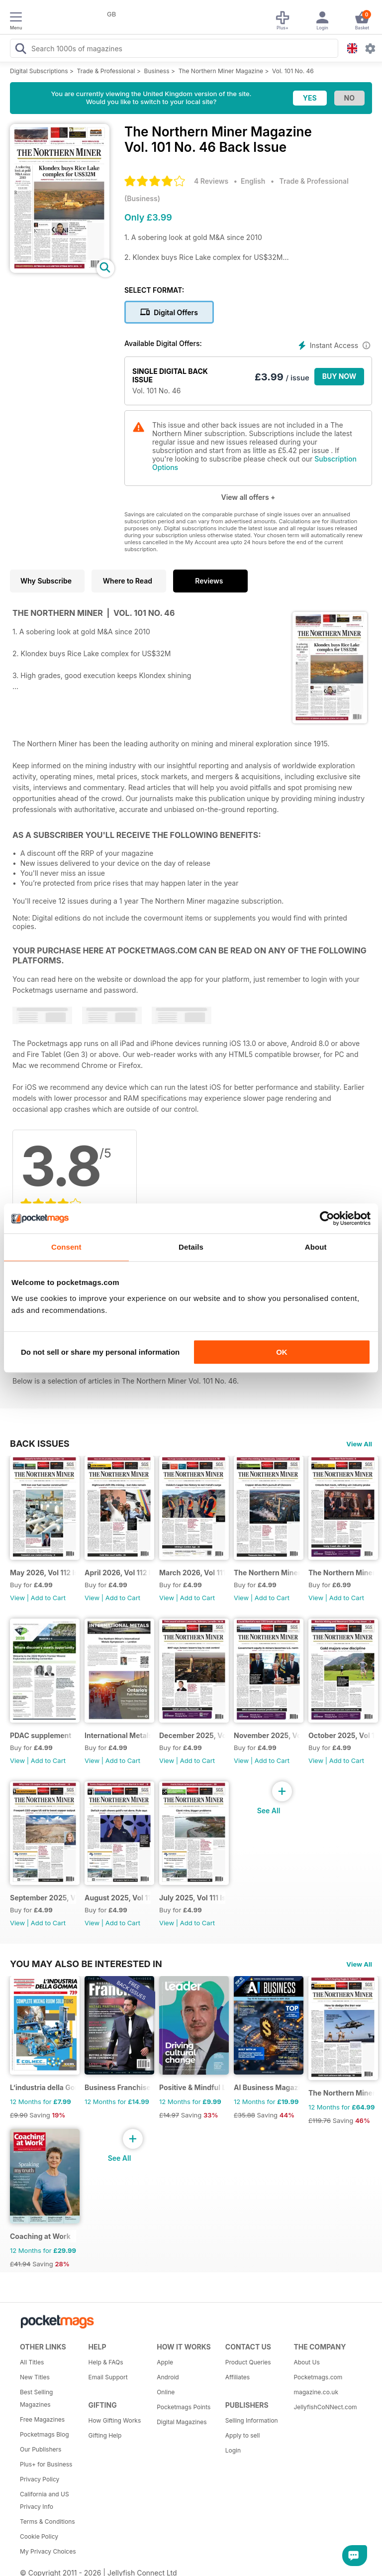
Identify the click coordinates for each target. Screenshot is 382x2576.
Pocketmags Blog (44, 2434)
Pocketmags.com (317, 2377)
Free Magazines (42, 2419)
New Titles (35, 2377)
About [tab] (316, 1247)
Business (157, 71)
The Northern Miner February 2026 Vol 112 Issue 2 (267, 1572)
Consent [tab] (66, 1247)
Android (168, 2377)
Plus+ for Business (46, 2464)
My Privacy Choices (48, 2551)
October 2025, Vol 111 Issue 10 (341, 1735)
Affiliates (237, 2377)
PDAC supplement (40, 1735)
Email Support (108, 2377)
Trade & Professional (106, 71)
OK (281, 1352)
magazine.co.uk (315, 2392)
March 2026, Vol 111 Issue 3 (192, 1572)
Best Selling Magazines (36, 2398)
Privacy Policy (39, 2479)
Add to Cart (48, 1598)
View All (359, 1444)
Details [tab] (191, 1247)
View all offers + (248, 497)
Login (233, 2450)
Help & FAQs (106, 2362)
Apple (165, 2362)
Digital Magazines (181, 2422)
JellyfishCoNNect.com (324, 2407)
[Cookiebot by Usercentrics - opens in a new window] (327, 1218)
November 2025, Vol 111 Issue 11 (267, 1735)
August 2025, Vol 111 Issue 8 (118, 1897)
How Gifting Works (115, 2420)
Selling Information (251, 2420)
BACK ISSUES (40, 1443)
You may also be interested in (86, 1964)
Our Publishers (40, 2449)
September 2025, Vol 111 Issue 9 (43, 1897)
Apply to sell (242, 2435)
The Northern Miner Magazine (221, 71)
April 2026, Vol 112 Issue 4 (118, 1572)
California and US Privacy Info (44, 2500)
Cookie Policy (39, 2536)
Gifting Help (105, 2435)
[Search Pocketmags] (20, 49)
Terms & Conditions (47, 2521)
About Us (306, 2362)
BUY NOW (339, 376)
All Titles (32, 2362)
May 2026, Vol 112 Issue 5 (43, 1572)
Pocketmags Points (183, 2407)
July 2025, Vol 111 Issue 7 (192, 1897)
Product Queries (248, 2362)
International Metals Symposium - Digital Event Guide (118, 1735)
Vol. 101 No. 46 (293, 71)
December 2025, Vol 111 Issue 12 (192, 1735)
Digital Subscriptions (39, 71)
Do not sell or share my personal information (100, 1352)
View (17, 1598)
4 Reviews (211, 181)
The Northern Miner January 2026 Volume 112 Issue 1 (341, 1572)
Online (166, 2392)
